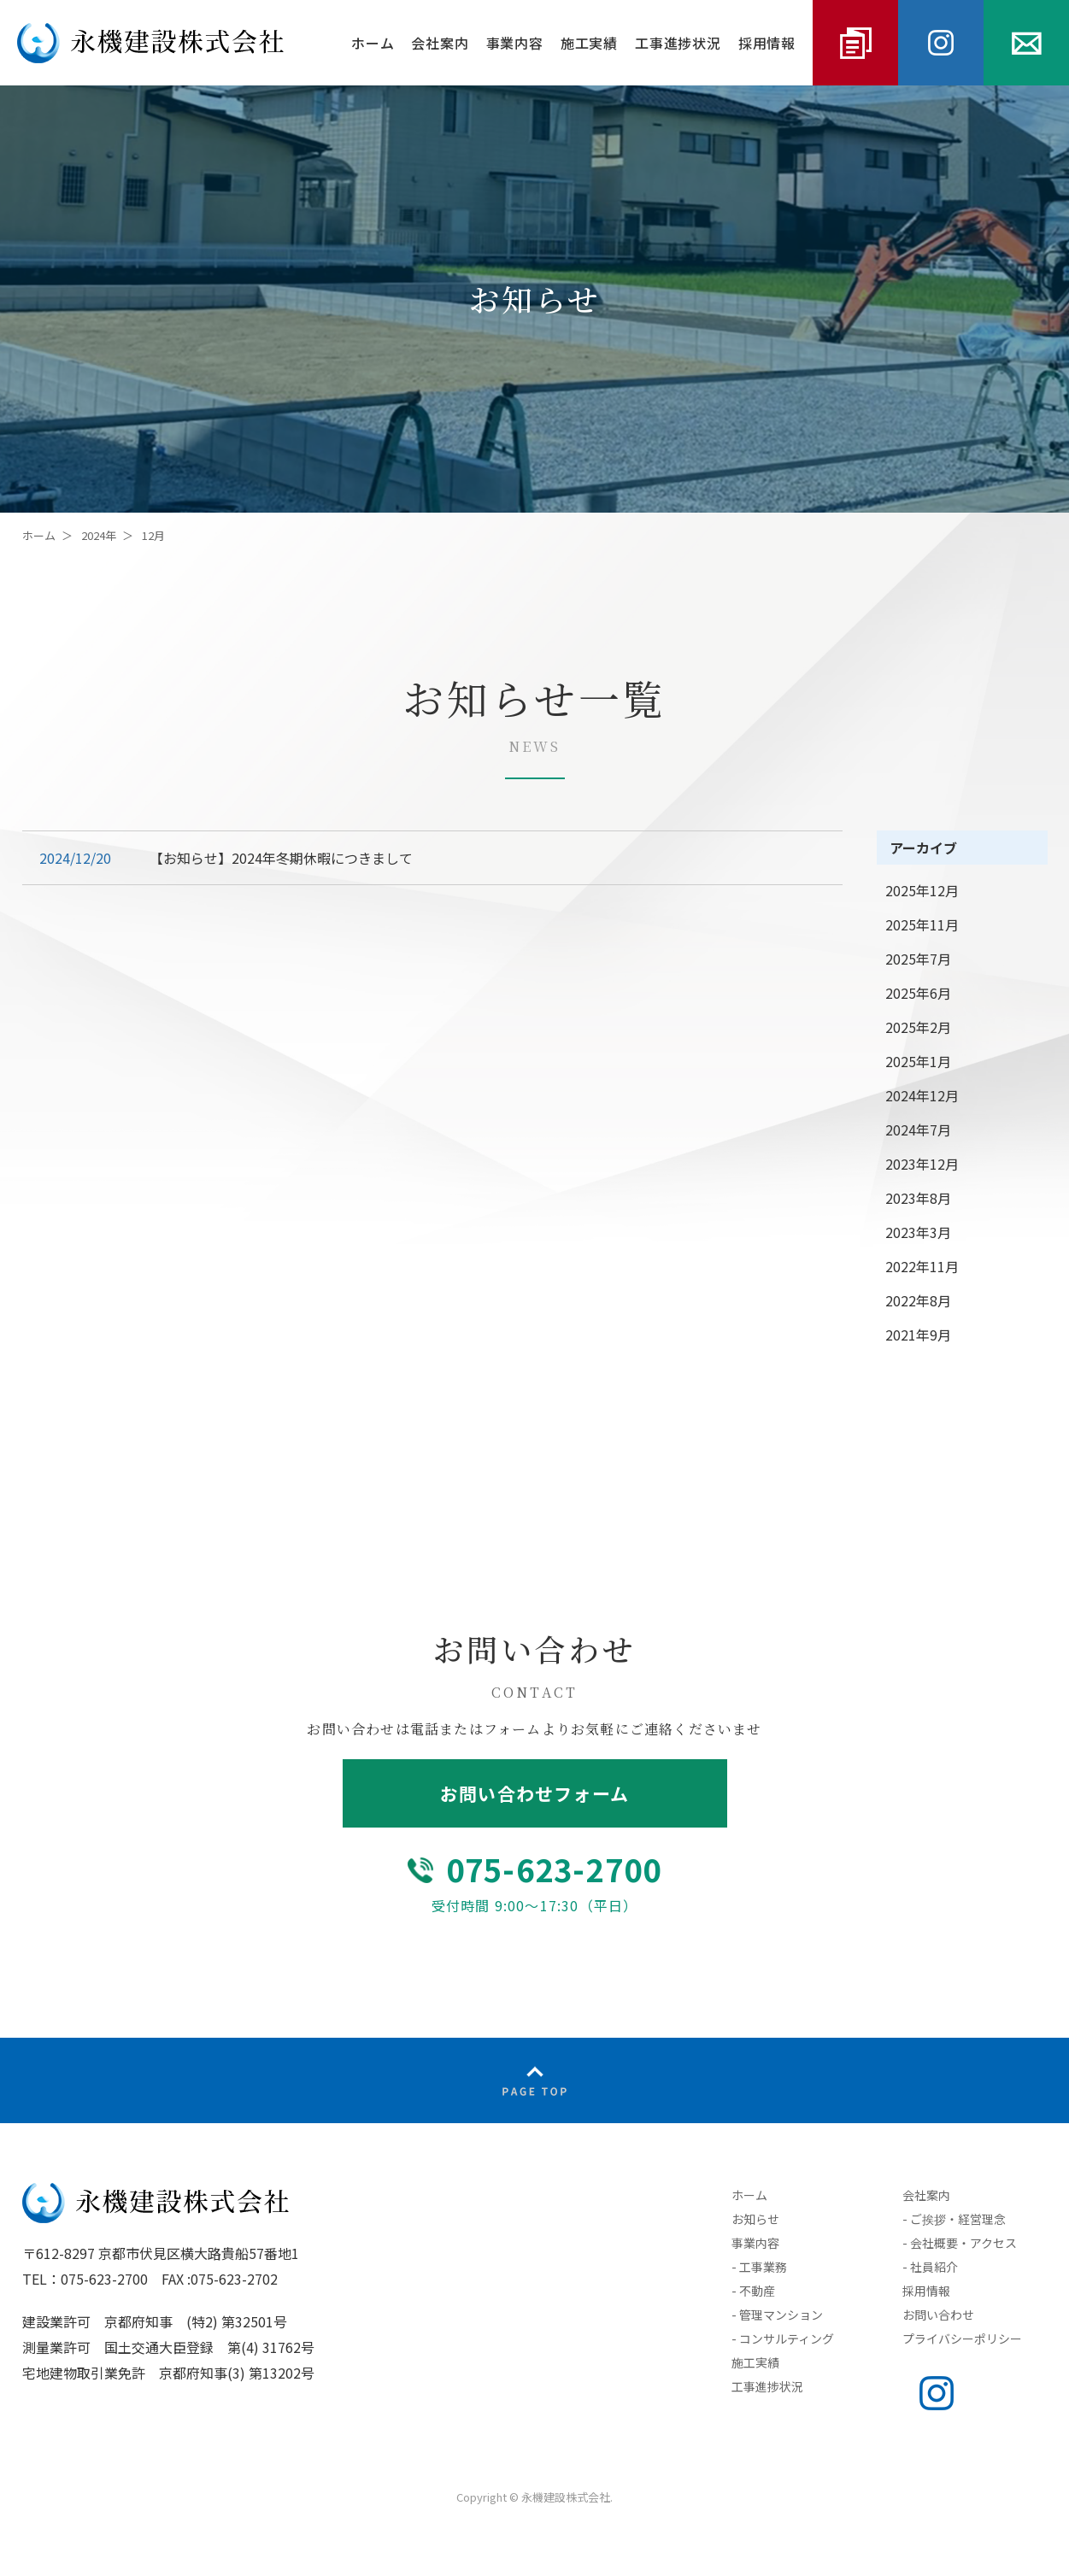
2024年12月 (922, 1095)
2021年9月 (918, 1334)
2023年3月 (918, 1232)
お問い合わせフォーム (534, 1793)
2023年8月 (918, 1198)
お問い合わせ (938, 2314)
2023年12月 (922, 1163)
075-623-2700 (553, 1868)
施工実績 (589, 42)
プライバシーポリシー (962, 2338)
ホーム (372, 42)
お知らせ (755, 2218)
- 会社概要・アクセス (959, 2242)
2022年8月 (918, 1300)
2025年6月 (918, 993)
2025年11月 (922, 924)
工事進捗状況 (678, 42)
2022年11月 (922, 1266)
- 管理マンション (777, 2314)
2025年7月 (918, 958)
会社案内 (439, 42)
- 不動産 (753, 2290)
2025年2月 (918, 1027)
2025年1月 (918, 1061)
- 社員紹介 (930, 2266)
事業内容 (514, 42)
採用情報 (767, 42)
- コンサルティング (782, 2338)
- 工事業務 (759, 2266)
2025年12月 (922, 890)
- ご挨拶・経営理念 (954, 2218)
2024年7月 (918, 1129)
